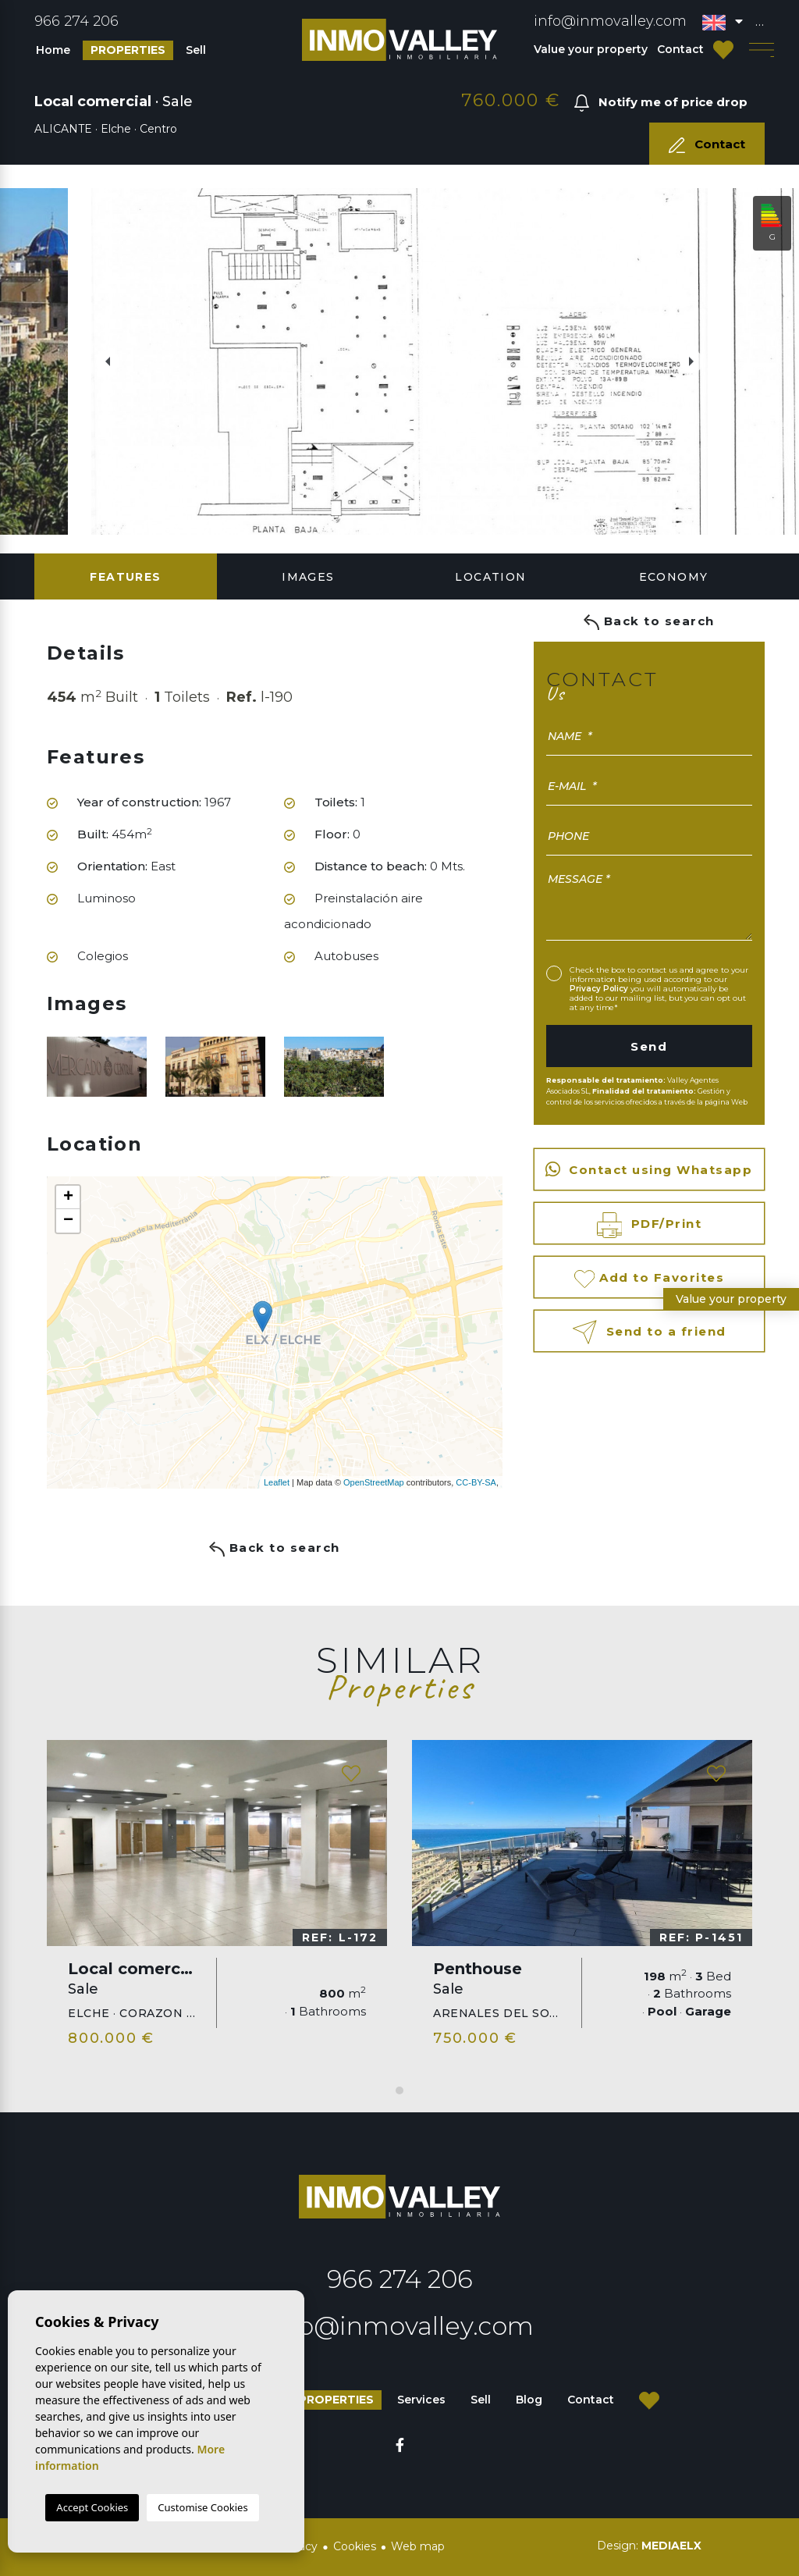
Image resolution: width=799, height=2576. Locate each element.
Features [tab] (125, 577)
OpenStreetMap (373, 1482)
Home (53, 50)
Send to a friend (649, 1332)
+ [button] (68, 1197)
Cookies (354, 2546)
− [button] (68, 1221)
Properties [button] (128, 50)
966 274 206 (76, 21)
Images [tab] (308, 577)
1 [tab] (399, 2090)
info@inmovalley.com (610, 21)
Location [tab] (490, 577)
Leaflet (276, 1482)
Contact (680, 49)
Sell (196, 50)
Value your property (591, 49)
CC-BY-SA (476, 1482)
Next (699, 361)
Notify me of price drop (661, 103)
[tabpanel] (217, 1900)
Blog (529, 2400)
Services (421, 2400)
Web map (418, 2546)
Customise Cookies (202, 2507)
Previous (100, 361)
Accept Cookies (92, 2507)
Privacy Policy (600, 989)
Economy (673, 577)
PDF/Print (649, 1225)
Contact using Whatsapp (648, 1169)
